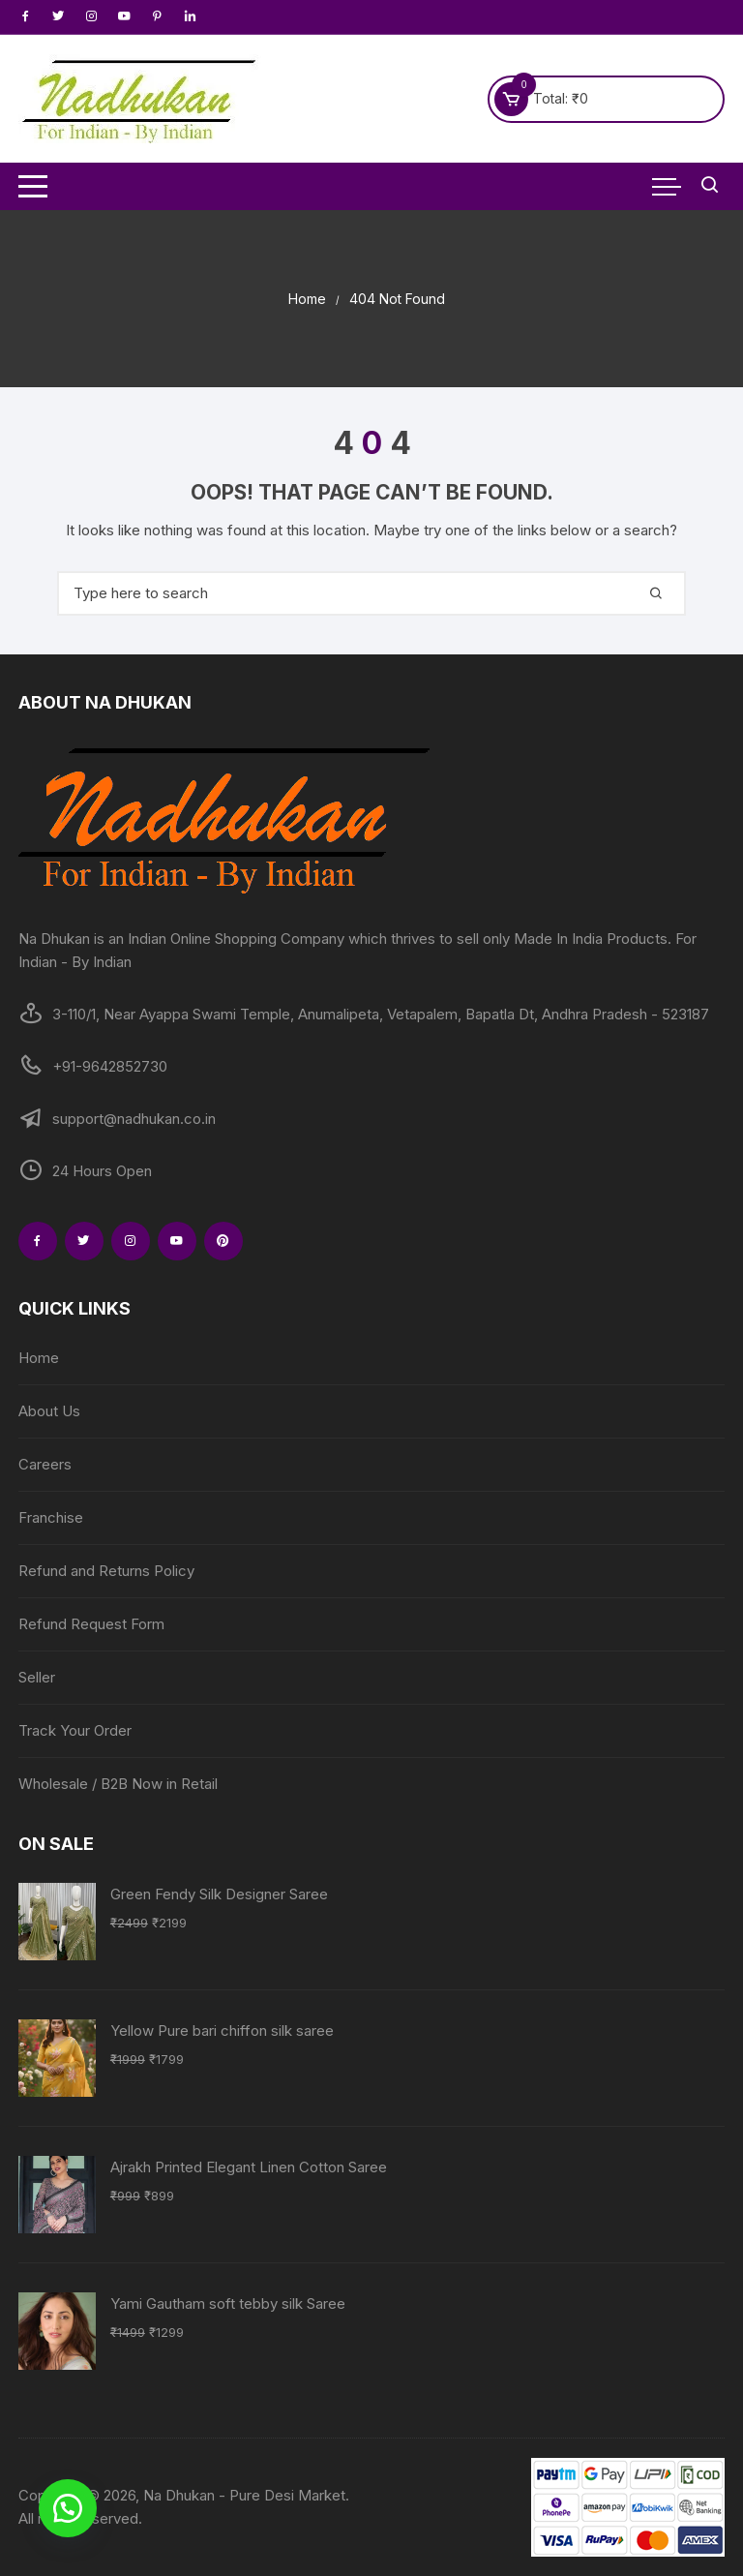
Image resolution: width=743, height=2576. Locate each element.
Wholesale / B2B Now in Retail (118, 1783)
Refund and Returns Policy (106, 1570)
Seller (36, 1677)
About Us (49, 1411)
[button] (68, 2508)
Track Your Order (75, 1730)
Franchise (50, 1517)
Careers (45, 1464)
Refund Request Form (91, 1624)
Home (38, 1358)
